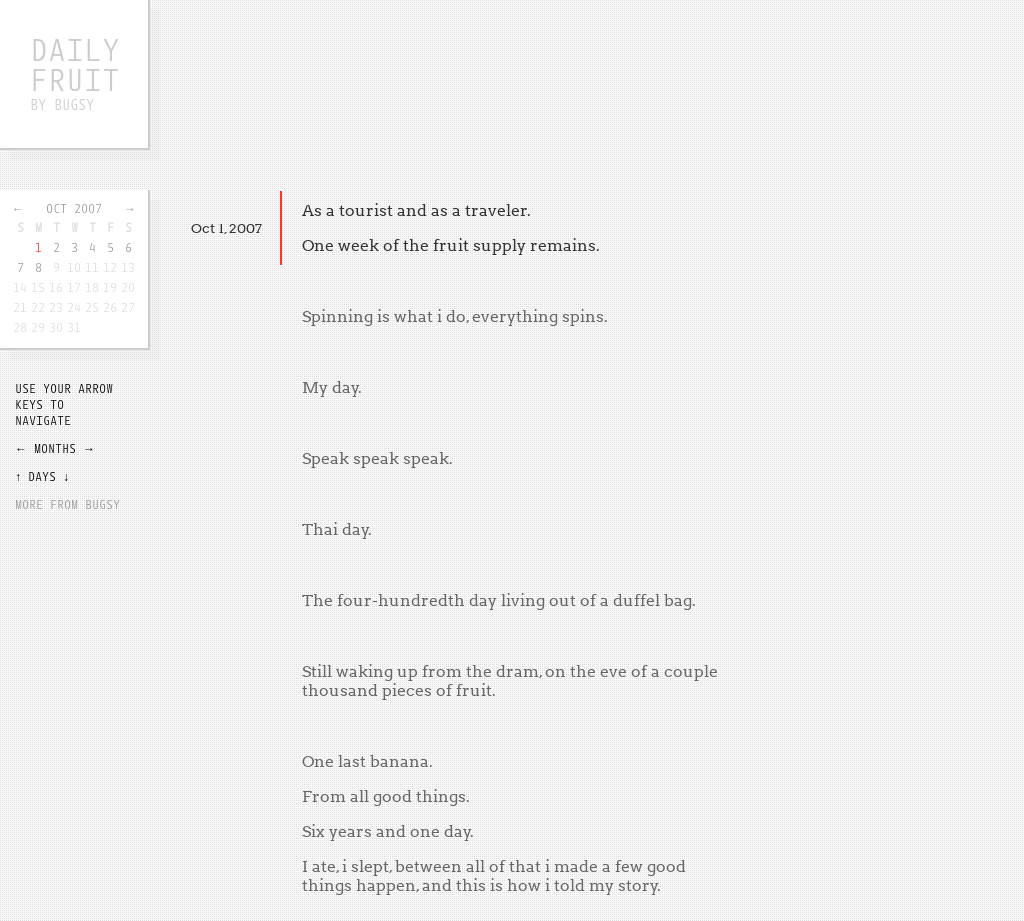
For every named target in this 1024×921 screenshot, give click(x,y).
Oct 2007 (74, 208)
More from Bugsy (67, 504)
